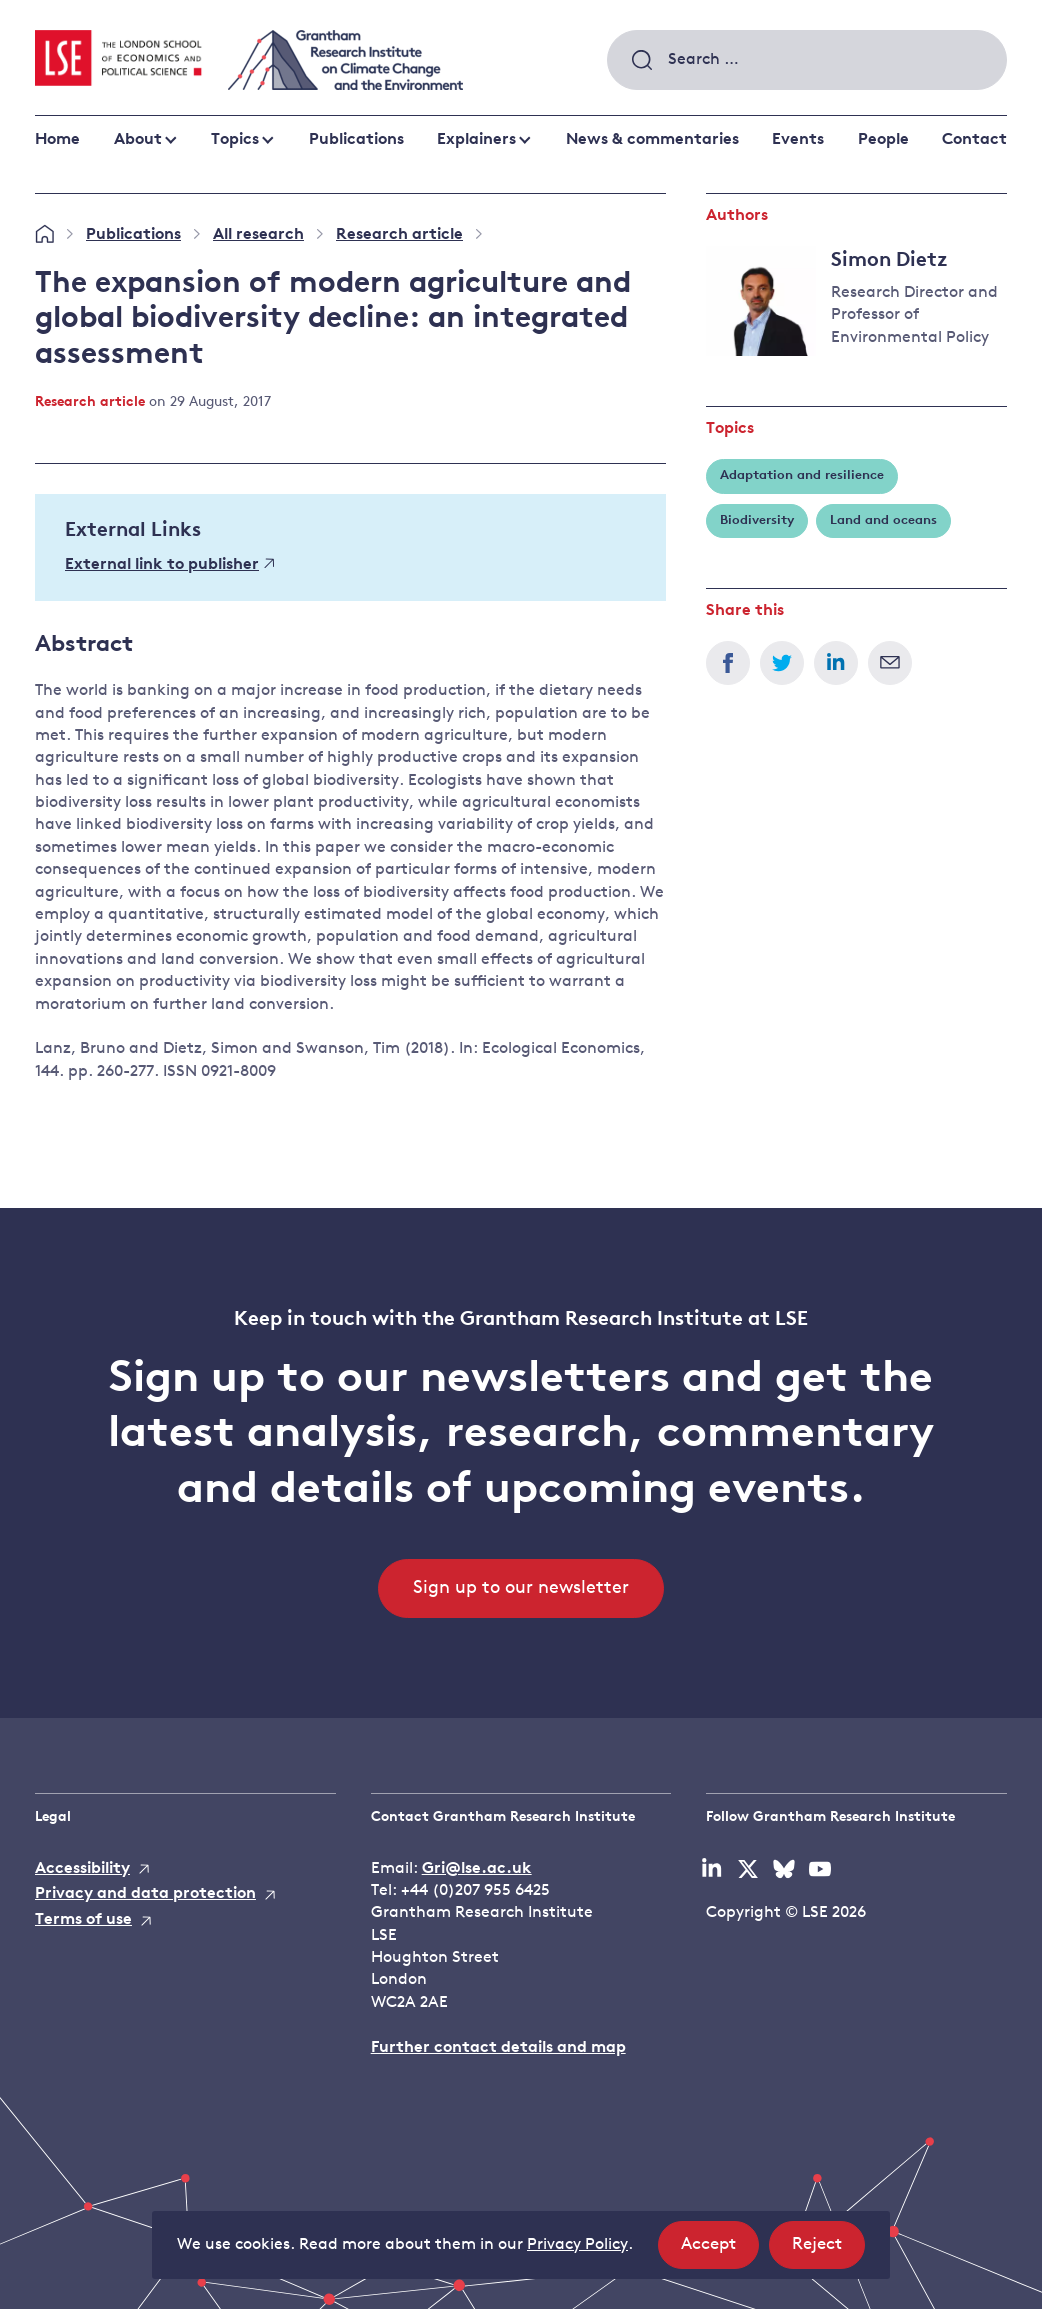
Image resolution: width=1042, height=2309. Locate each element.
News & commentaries (652, 140)
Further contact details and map (498, 2048)
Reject (828, 2250)
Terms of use (83, 1920)
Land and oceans (883, 520)
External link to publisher (169, 565)
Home (57, 140)
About (138, 140)
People (883, 140)
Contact (974, 140)
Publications (356, 140)
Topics (235, 140)
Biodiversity (757, 520)
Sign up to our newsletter (521, 1588)
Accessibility (82, 1869)
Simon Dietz (889, 261)
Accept (720, 2250)
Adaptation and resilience (802, 475)
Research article (399, 235)
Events (798, 140)
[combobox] (807, 60)
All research (258, 235)
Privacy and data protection (145, 1894)
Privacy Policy (577, 2245)
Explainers (476, 140)
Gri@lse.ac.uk (477, 1869)
